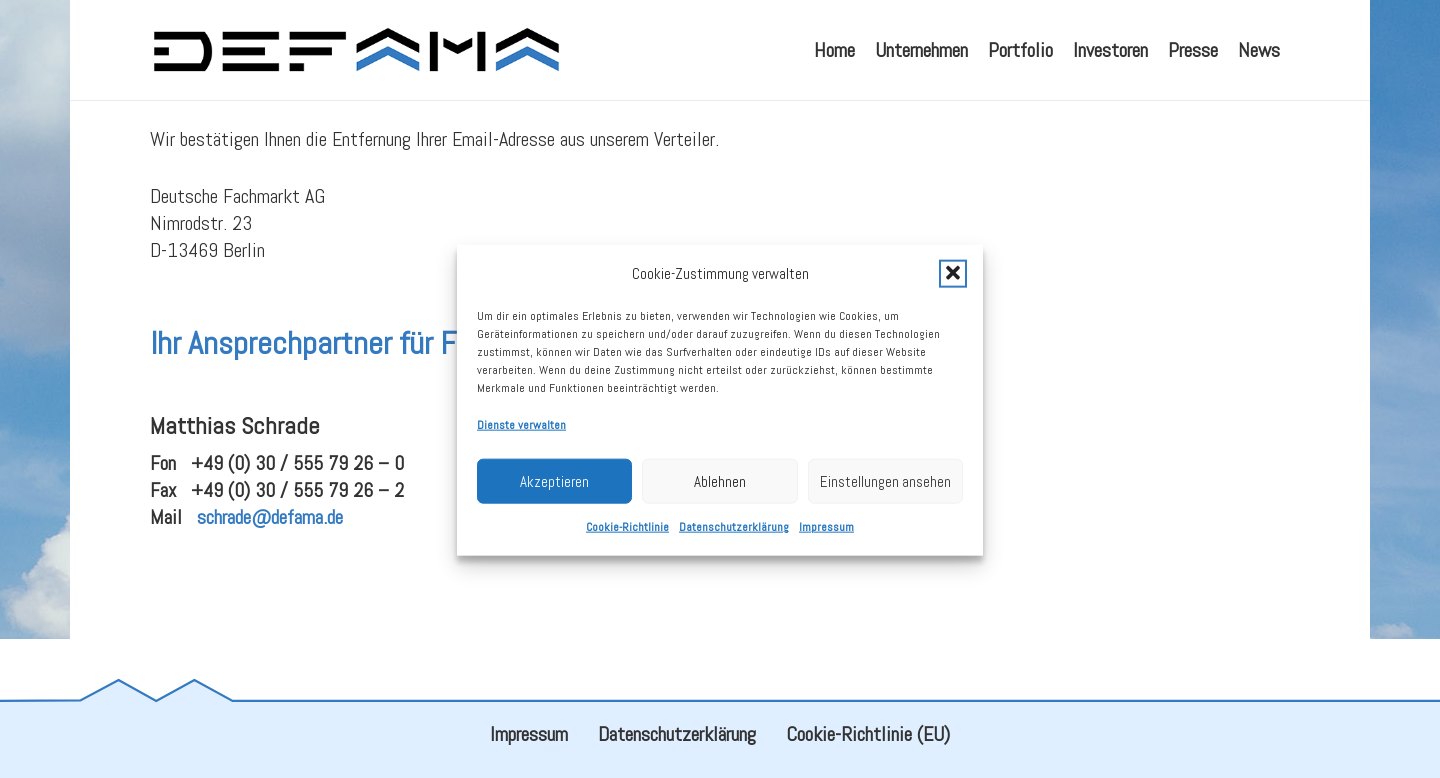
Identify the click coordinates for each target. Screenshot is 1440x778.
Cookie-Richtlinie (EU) (868, 734)
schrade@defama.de (270, 565)
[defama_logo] (355, 50)
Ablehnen (720, 494)
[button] (953, 287)
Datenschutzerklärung (734, 540)
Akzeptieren (554, 494)
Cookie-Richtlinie (627, 540)
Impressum (826, 540)
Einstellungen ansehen (885, 494)
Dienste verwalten (521, 438)
